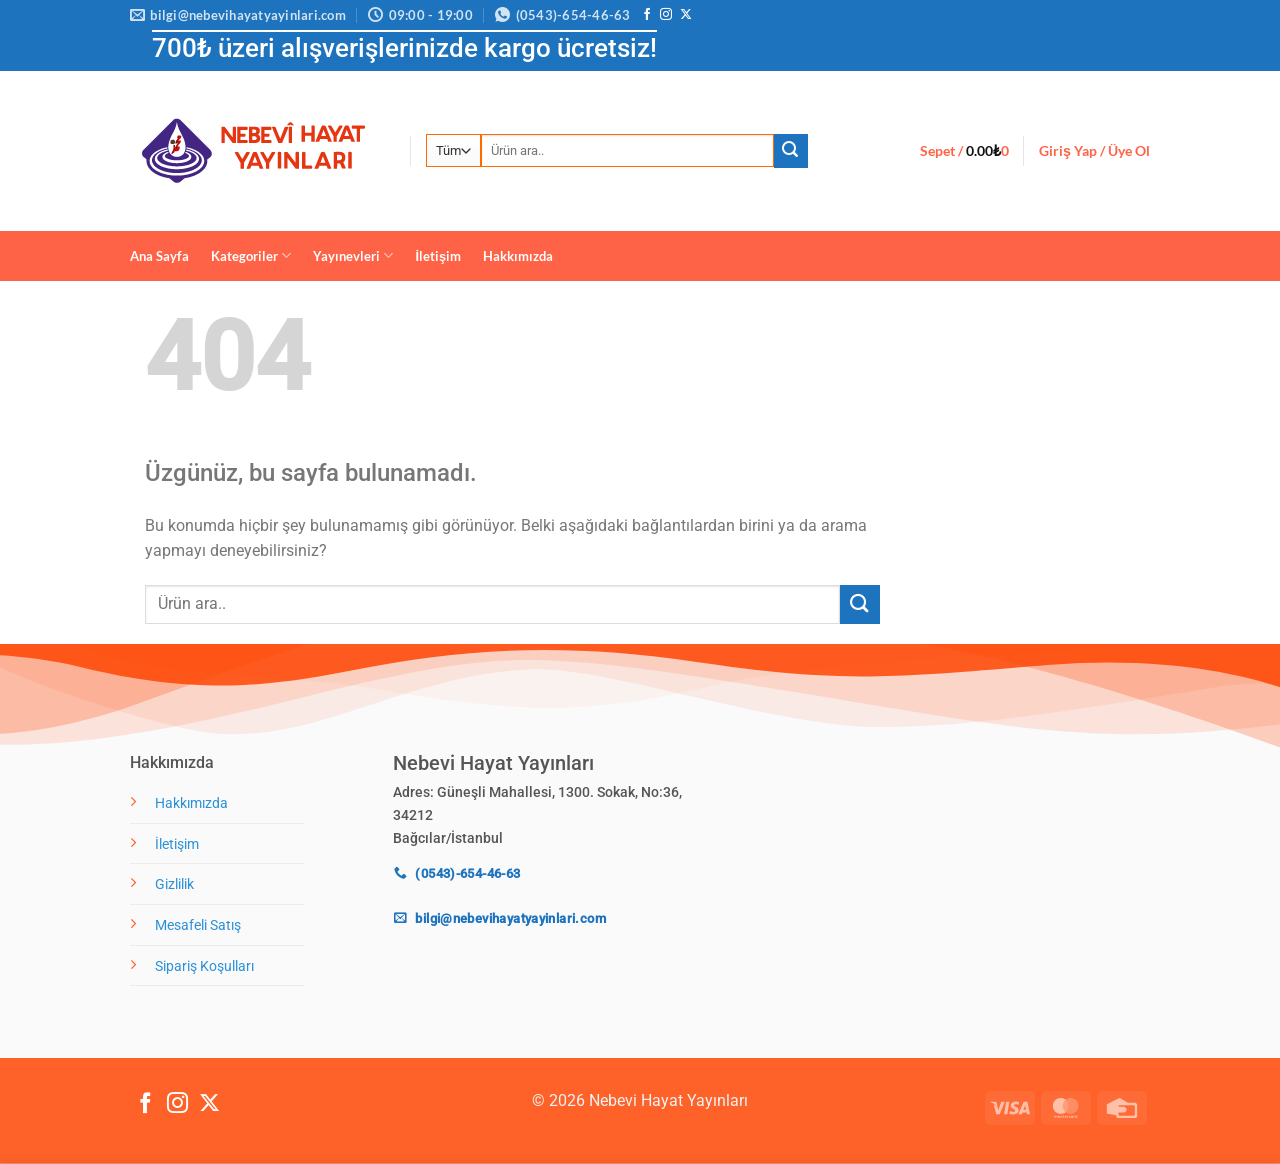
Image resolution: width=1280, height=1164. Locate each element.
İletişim (438, 256)
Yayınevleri (353, 255)
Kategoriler (251, 255)
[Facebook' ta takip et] (647, 15)
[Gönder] (791, 151)
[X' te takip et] (686, 15)
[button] (964, 151)
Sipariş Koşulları (204, 966)
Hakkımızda (518, 256)
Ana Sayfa (159, 256)
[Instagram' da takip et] (666, 15)
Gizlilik (174, 884)
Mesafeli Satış (198, 925)
